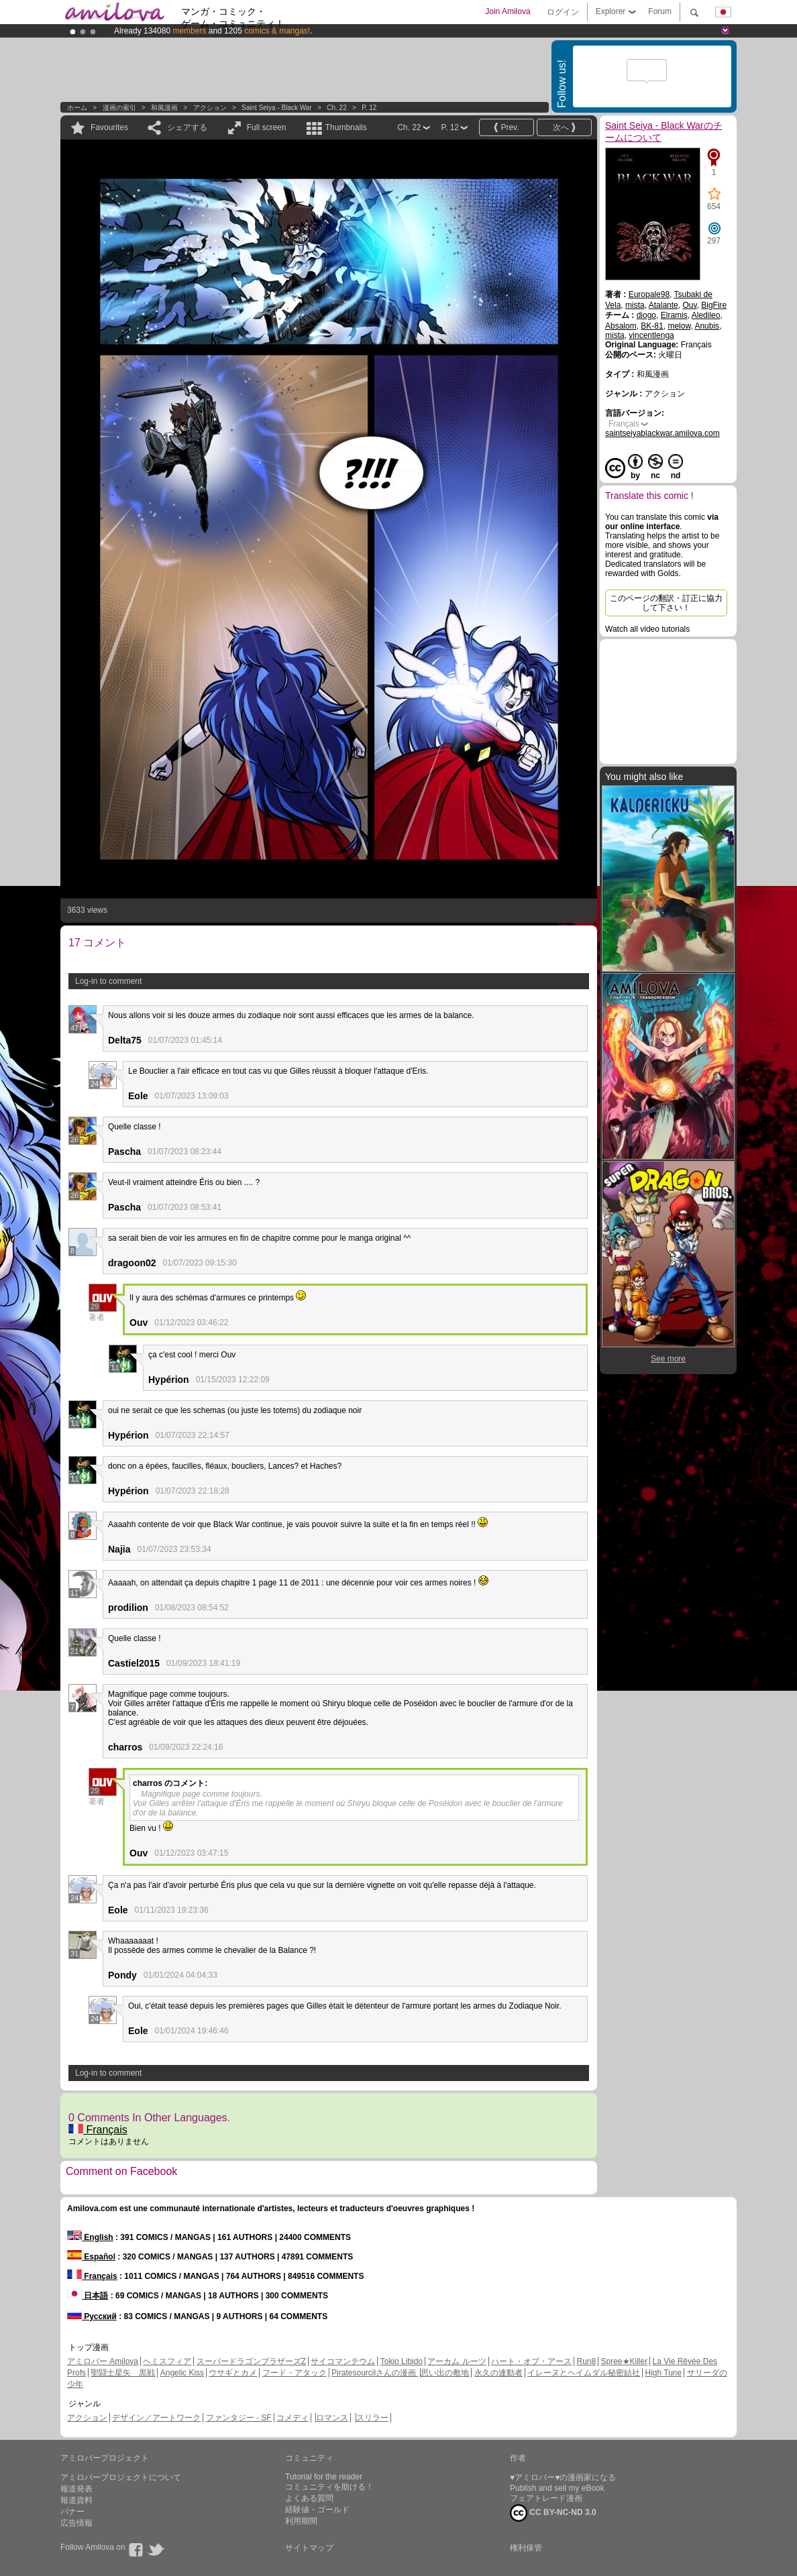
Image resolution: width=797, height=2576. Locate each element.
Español (91, 2256)
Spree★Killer (624, 2361)
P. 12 (369, 107)
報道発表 (76, 2489)
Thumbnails (346, 127)
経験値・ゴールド (317, 2509)
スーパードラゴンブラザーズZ (251, 2361)
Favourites (109, 127)
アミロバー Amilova (102, 2361)
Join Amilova (507, 11)
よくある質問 (309, 2498)
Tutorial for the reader (323, 2476)
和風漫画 (164, 107)
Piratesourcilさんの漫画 (374, 2372)
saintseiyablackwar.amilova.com (662, 433)
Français (97, 2129)
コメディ (292, 2417)
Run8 (586, 2361)
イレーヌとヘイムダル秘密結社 (583, 2372)
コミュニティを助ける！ (329, 2486)
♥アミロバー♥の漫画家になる (563, 2477)
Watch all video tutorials (647, 629)
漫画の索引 (119, 107)
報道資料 (76, 2500)
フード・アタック (294, 2372)
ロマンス (332, 2417)
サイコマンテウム (343, 2361)
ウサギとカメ (233, 2372)
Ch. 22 (336, 107)
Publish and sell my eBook (557, 2488)
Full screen (266, 127)
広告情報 (76, 2523)
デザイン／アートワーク (156, 2417)
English (90, 2237)
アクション (210, 107)
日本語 (87, 2295)
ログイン (563, 12)
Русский (92, 2316)
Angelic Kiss (182, 2372)
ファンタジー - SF (239, 2417)
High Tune (663, 2372)
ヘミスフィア (167, 2361)
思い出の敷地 (445, 2372)
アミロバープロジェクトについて (120, 2477)
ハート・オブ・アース (531, 2361)
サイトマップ (309, 2548)
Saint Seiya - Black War (277, 107)
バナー (72, 2511)
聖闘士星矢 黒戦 (123, 2372)
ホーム (77, 107)
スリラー (372, 2417)
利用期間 (301, 2521)
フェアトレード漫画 (546, 2498)
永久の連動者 (498, 2372)
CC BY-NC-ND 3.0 (553, 2513)
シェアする (187, 127)
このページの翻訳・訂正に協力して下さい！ (666, 603)
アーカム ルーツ (456, 2361)
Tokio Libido (401, 2361)
